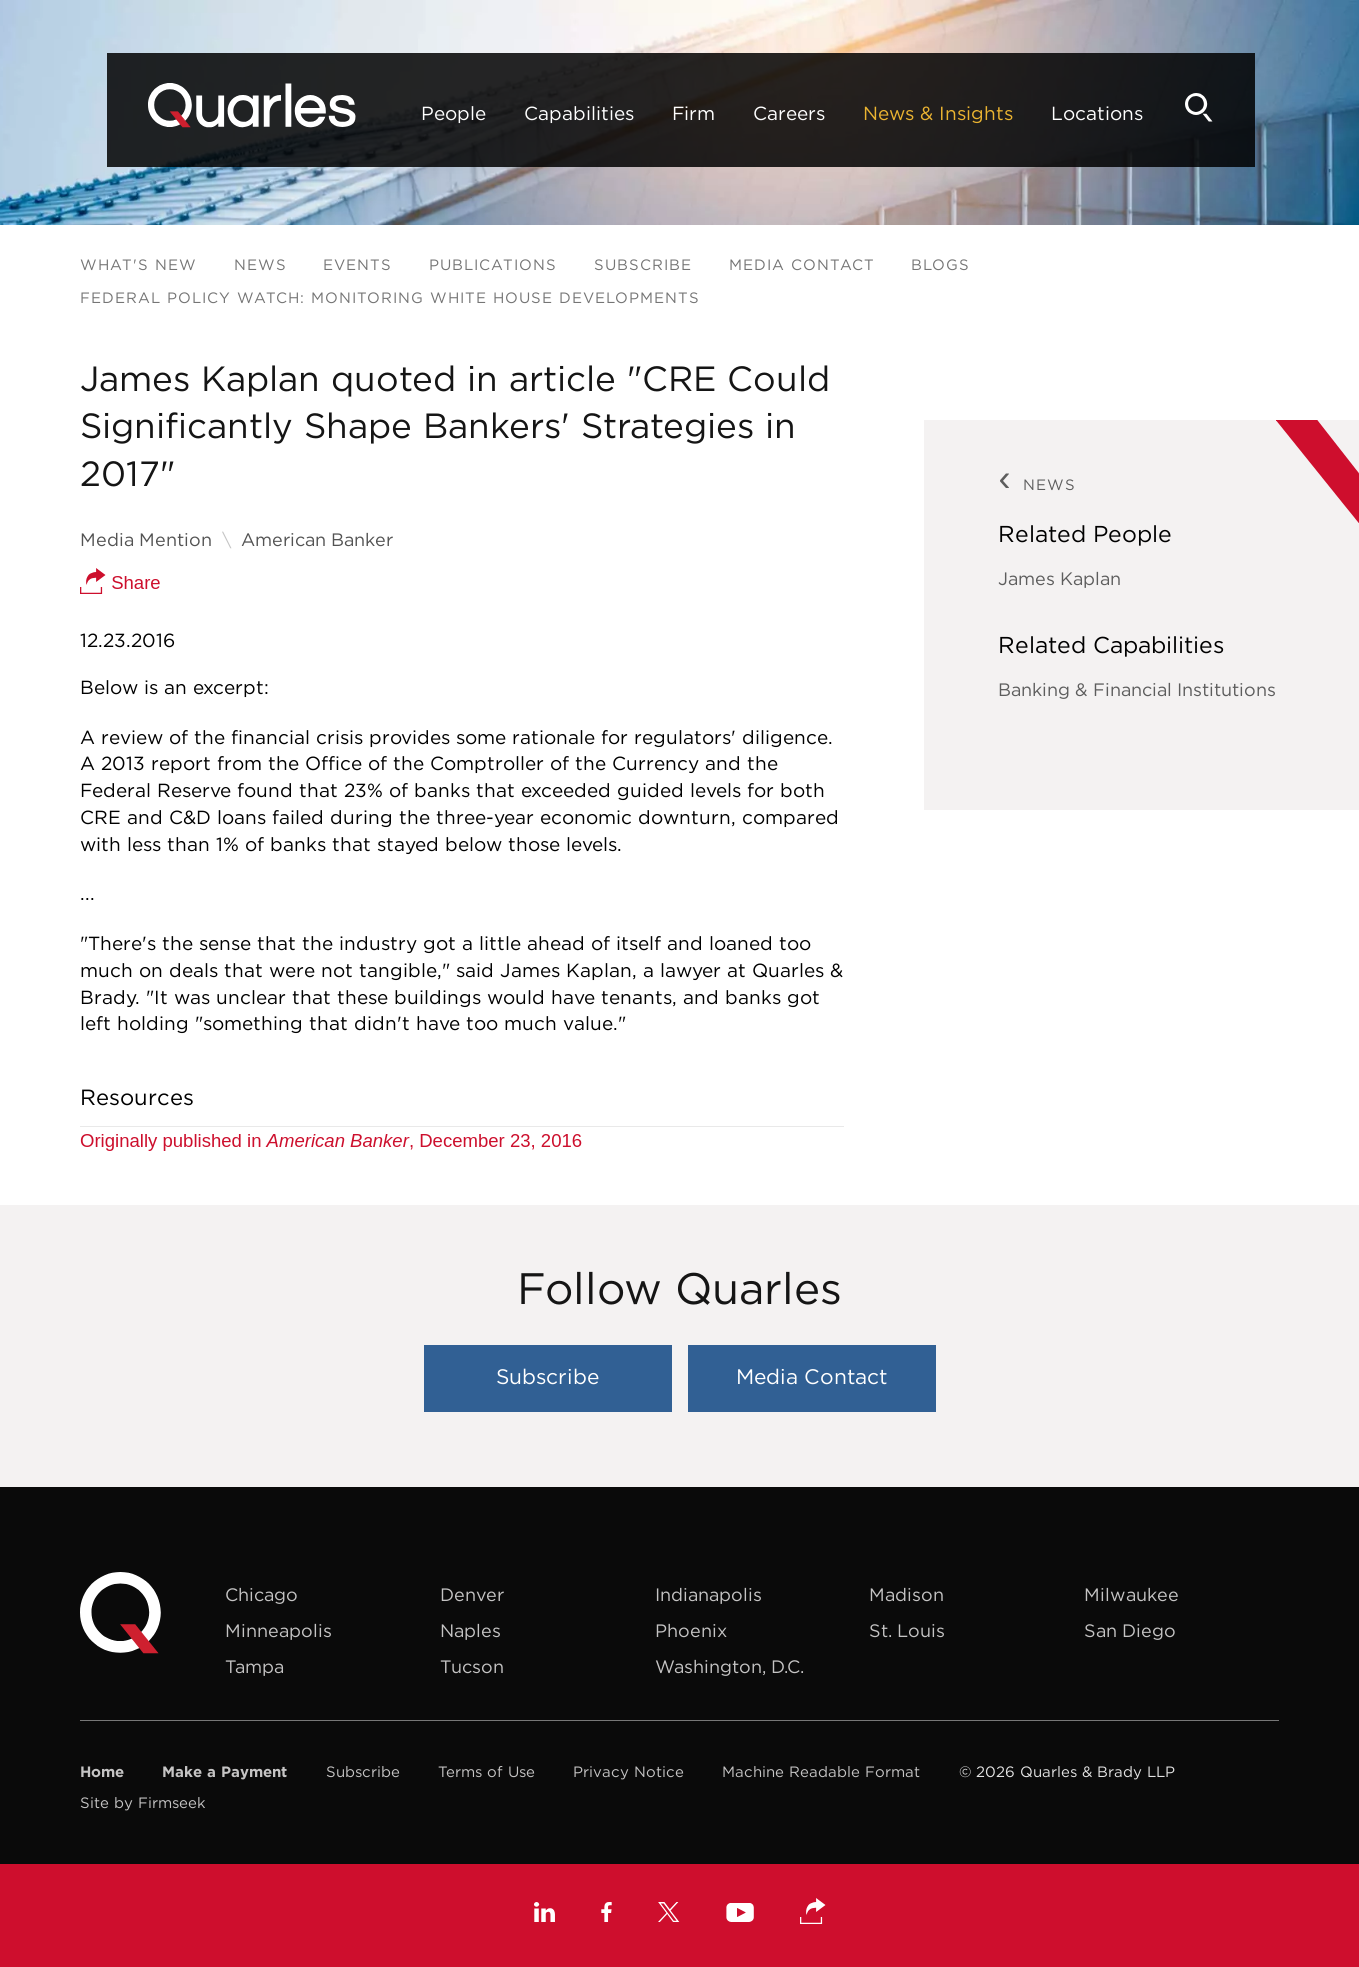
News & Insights (889, 113)
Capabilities (530, 113)
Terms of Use (486, 1771)
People (404, 113)
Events (357, 264)
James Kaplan (1059, 578)
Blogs (940, 264)
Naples (470, 1630)
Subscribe (643, 264)
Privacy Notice (628, 1771)
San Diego (1130, 1630)
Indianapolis (708, 1594)
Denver (472, 1594)
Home (102, 1771)
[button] (813, 1913)
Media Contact (802, 264)
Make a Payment (224, 1771)
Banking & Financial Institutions (1137, 689)
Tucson (472, 1666)
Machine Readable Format (821, 1771)
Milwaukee (1131, 1594)
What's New (138, 264)
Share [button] (120, 582)
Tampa (254, 1666)
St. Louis (907, 1630)
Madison (906, 1594)
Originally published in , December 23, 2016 (331, 1140)
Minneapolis (278, 1630)
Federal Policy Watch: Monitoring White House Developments (390, 297)
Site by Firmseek (143, 1802)
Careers (740, 113)
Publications (493, 264)
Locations (1048, 113)
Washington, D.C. (729, 1666)
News (260, 264)
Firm (644, 113)
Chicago (261, 1594)
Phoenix (691, 1630)
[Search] (1245, 107)
